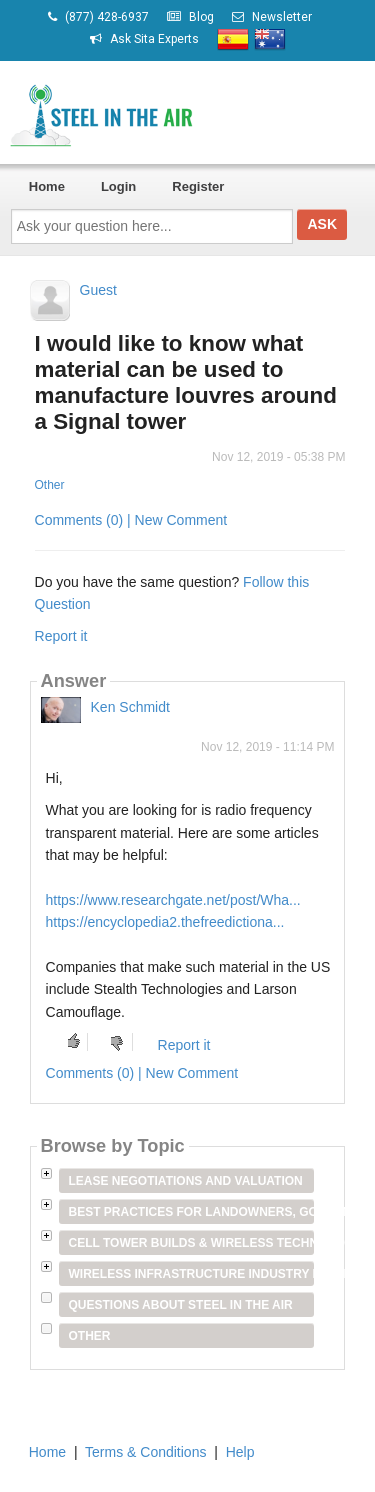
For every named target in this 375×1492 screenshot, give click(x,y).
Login (118, 186)
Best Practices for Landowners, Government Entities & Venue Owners (192, 1212)
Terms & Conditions (145, 1452)
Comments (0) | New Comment (131, 520)
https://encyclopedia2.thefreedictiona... (165, 922)
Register (198, 186)
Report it (61, 636)
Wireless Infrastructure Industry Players (192, 1274)
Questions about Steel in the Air (181, 1305)
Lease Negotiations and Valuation (186, 1181)
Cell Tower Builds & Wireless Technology (192, 1243)
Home (47, 186)
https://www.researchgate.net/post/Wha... (173, 900)
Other (50, 485)
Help (240, 1452)
